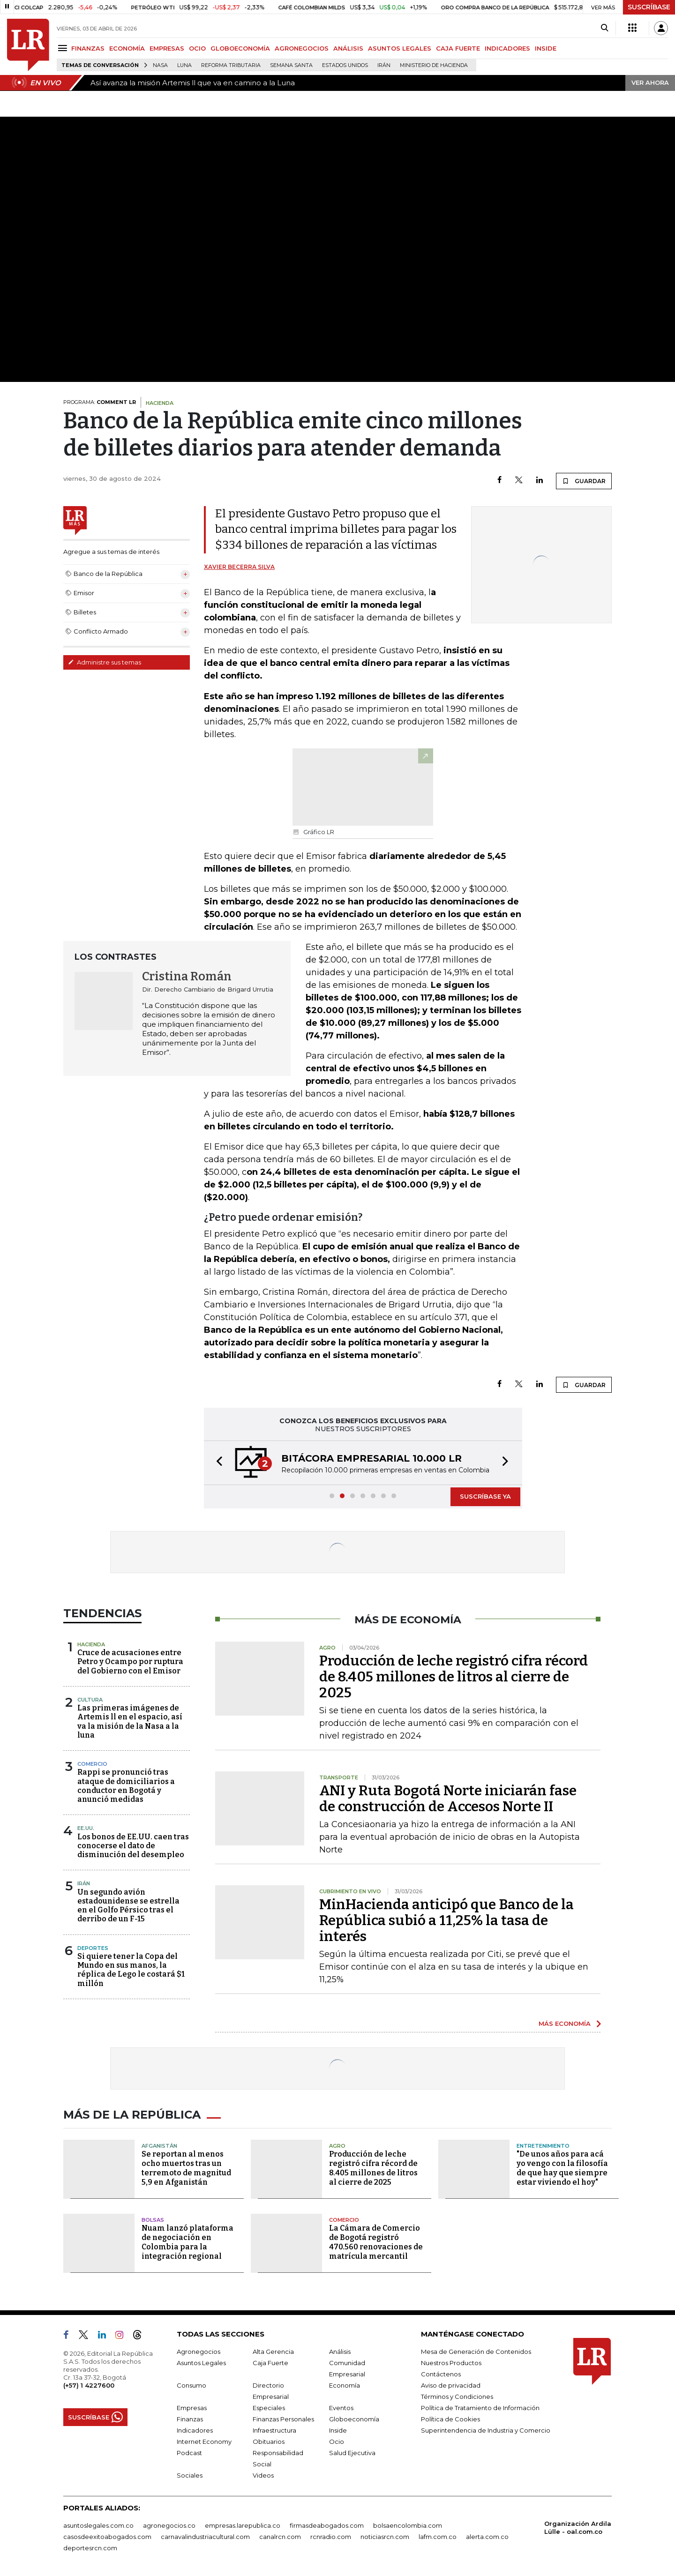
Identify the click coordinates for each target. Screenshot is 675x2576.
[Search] (604, 28)
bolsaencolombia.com (407, 2525)
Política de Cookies (450, 2419)
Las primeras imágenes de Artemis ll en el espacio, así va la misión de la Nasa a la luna (129, 1721)
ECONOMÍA (127, 48)
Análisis (340, 2351)
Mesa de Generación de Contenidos (476, 2351)
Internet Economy (204, 2441)
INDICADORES (507, 48)
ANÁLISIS (348, 48)
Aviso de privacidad (450, 2385)
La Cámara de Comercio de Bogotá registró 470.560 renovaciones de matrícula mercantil (376, 2242)
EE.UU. (85, 1828)
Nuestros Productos (451, 2363)
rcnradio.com (330, 2536)
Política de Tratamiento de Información (480, 2408)
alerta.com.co (487, 2536)
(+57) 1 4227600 (88, 2385)
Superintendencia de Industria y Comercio (485, 2430)
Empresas (192, 2408)
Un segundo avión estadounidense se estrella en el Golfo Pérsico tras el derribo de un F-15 (128, 1906)
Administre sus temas (104, 662)
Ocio (336, 2441)
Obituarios (269, 2441)
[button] (216, 1463)
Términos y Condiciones (457, 2396)
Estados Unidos (345, 65)
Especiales (269, 2408)
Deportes (92, 1948)
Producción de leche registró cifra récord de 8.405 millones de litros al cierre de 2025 (453, 1676)
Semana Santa (291, 65)
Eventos (341, 2408)
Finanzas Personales (283, 2419)
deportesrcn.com (90, 2548)
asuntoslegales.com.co (98, 2525)
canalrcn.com (280, 2536)
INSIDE (545, 48)
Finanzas (190, 2419)
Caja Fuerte (270, 2363)
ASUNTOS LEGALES (399, 48)
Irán (383, 65)
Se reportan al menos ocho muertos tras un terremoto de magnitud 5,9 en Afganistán (186, 2168)
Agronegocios (198, 2351)
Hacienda (91, 1644)
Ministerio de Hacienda (434, 65)
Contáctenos (441, 2374)
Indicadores (195, 2430)
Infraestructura (274, 2430)
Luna (184, 65)
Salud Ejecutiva (352, 2453)
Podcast (189, 2453)
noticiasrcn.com (384, 2536)
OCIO (197, 48)
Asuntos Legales (201, 2363)
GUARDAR (584, 481)
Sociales (189, 2475)
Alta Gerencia (273, 2351)
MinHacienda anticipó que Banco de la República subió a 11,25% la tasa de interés (446, 1920)
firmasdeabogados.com (327, 2525)
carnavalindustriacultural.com (205, 2536)
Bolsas (153, 2220)
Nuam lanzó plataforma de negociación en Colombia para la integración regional (187, 2242)
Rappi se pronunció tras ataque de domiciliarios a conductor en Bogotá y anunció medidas (126, 1786)
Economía (344, 2385)
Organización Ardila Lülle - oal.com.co (577, 2527)
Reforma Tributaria (231, 65)
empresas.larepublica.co (242, 2525)
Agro (337, 2146)
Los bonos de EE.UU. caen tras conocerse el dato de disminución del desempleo (133, 1845)
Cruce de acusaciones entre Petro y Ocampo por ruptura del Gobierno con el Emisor (130, 1661)
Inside (338, 2430)
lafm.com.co (438, 2536)
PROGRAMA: (99, 402)
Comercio (92, 1764)
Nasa (160, 65)
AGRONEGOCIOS (302, 48)
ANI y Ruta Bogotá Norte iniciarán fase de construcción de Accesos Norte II (448, 1798)
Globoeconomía (354, 2419)
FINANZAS (88, 48)
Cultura (90, 1699)
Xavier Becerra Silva (239, 566)
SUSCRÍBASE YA (485, 1496)
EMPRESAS (167, 48)
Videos (263, 2475)
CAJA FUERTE (458, 48)
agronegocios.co (169, 2525)
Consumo (191, 2385)
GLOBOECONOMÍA (240, 48)
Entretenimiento (543, 2146)
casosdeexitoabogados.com (107, 2536)
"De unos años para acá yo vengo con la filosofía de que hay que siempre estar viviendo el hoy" (562, 2168)
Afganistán (159, 2146)
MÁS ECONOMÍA (565, 2023)
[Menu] (64, 48)
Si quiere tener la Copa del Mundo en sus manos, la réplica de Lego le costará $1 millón (131, 1970)
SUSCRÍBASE (649, 7)
